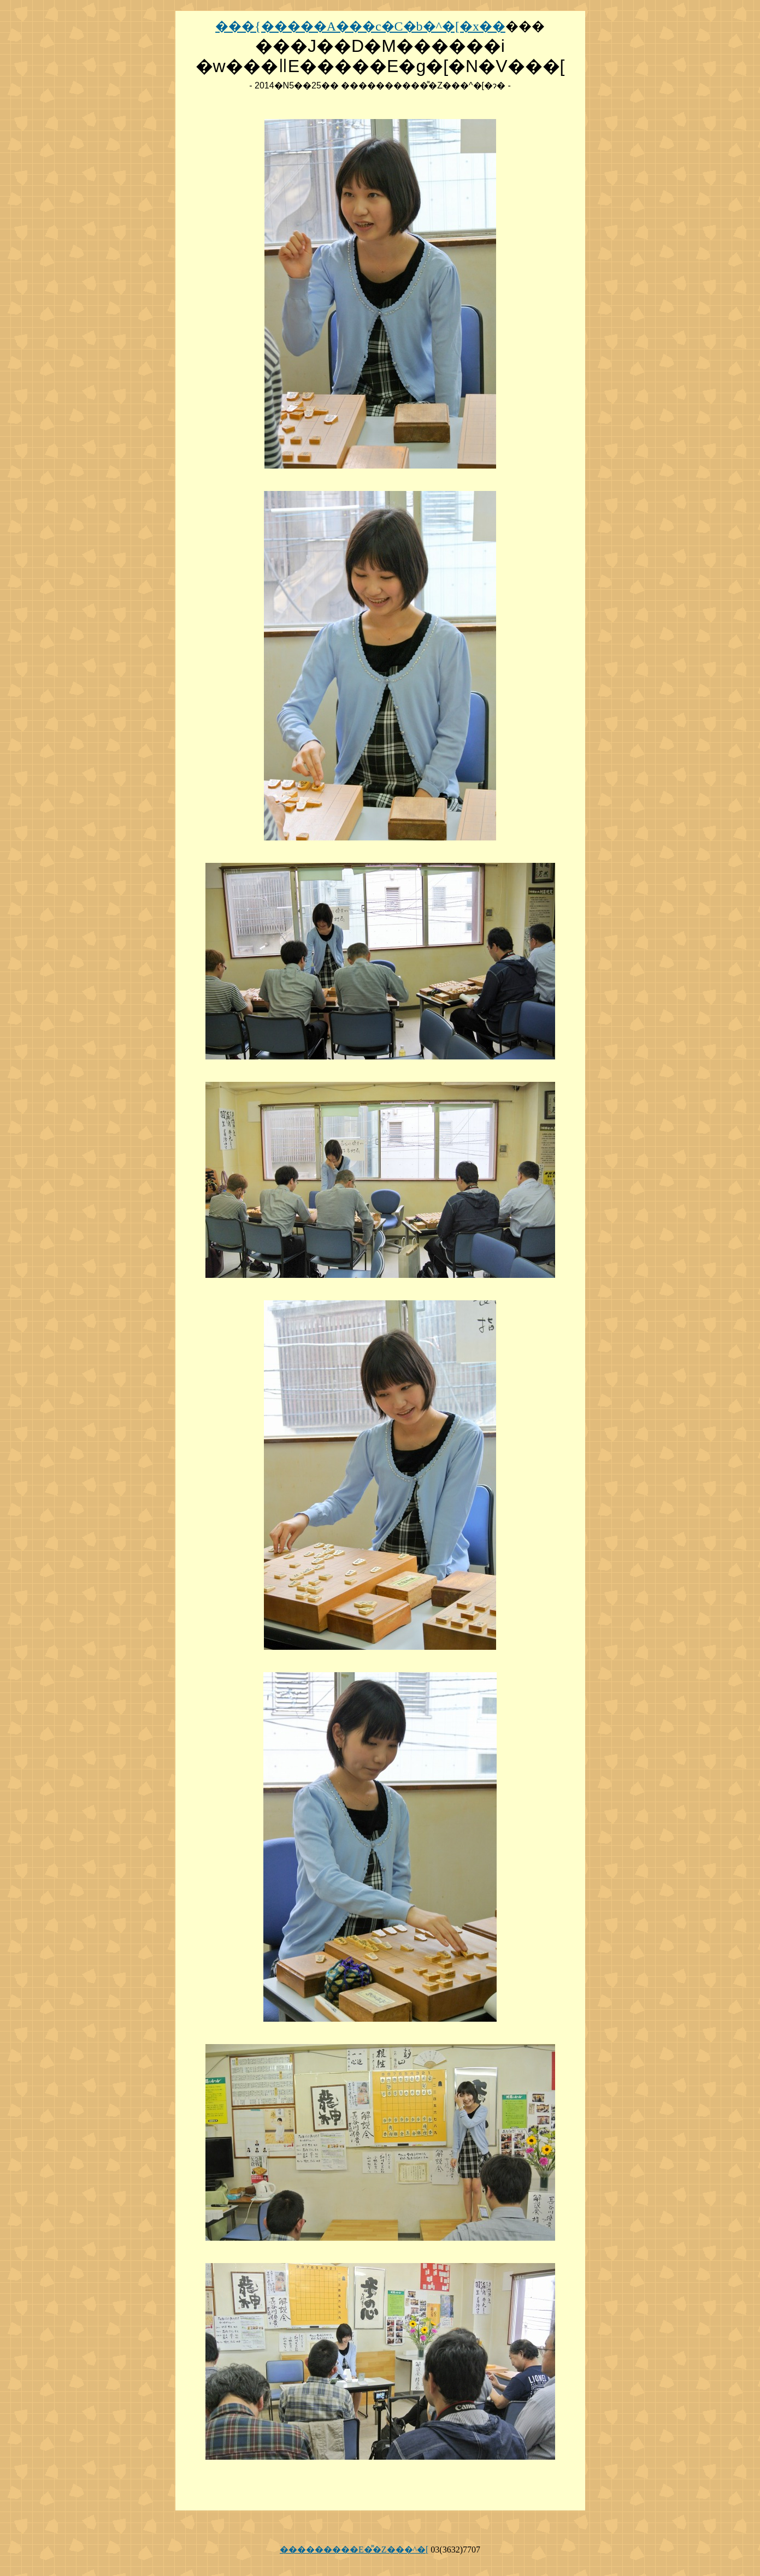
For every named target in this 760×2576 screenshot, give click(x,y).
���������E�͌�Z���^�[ (354, 2549)
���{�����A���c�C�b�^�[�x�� (360, 26)
